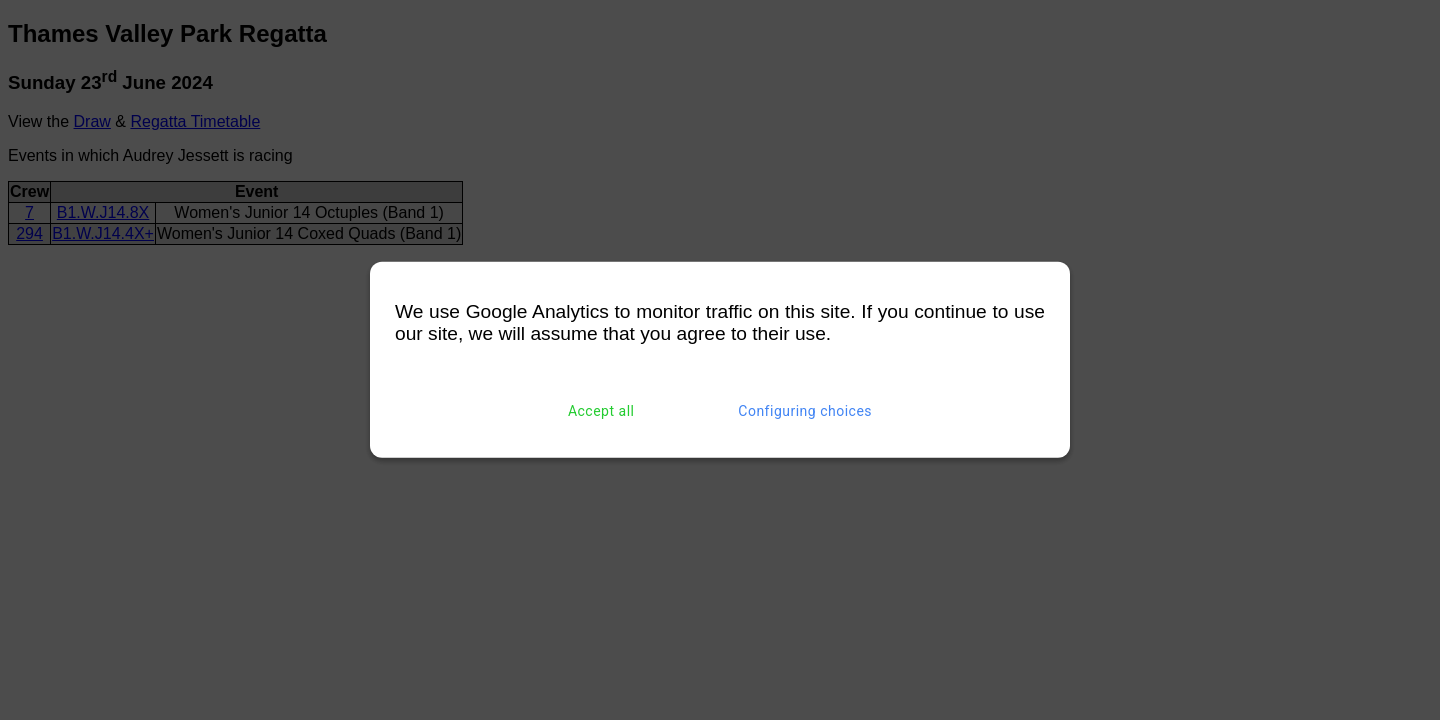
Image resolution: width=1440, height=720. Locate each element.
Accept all (601, 411)
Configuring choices (805, 411)
